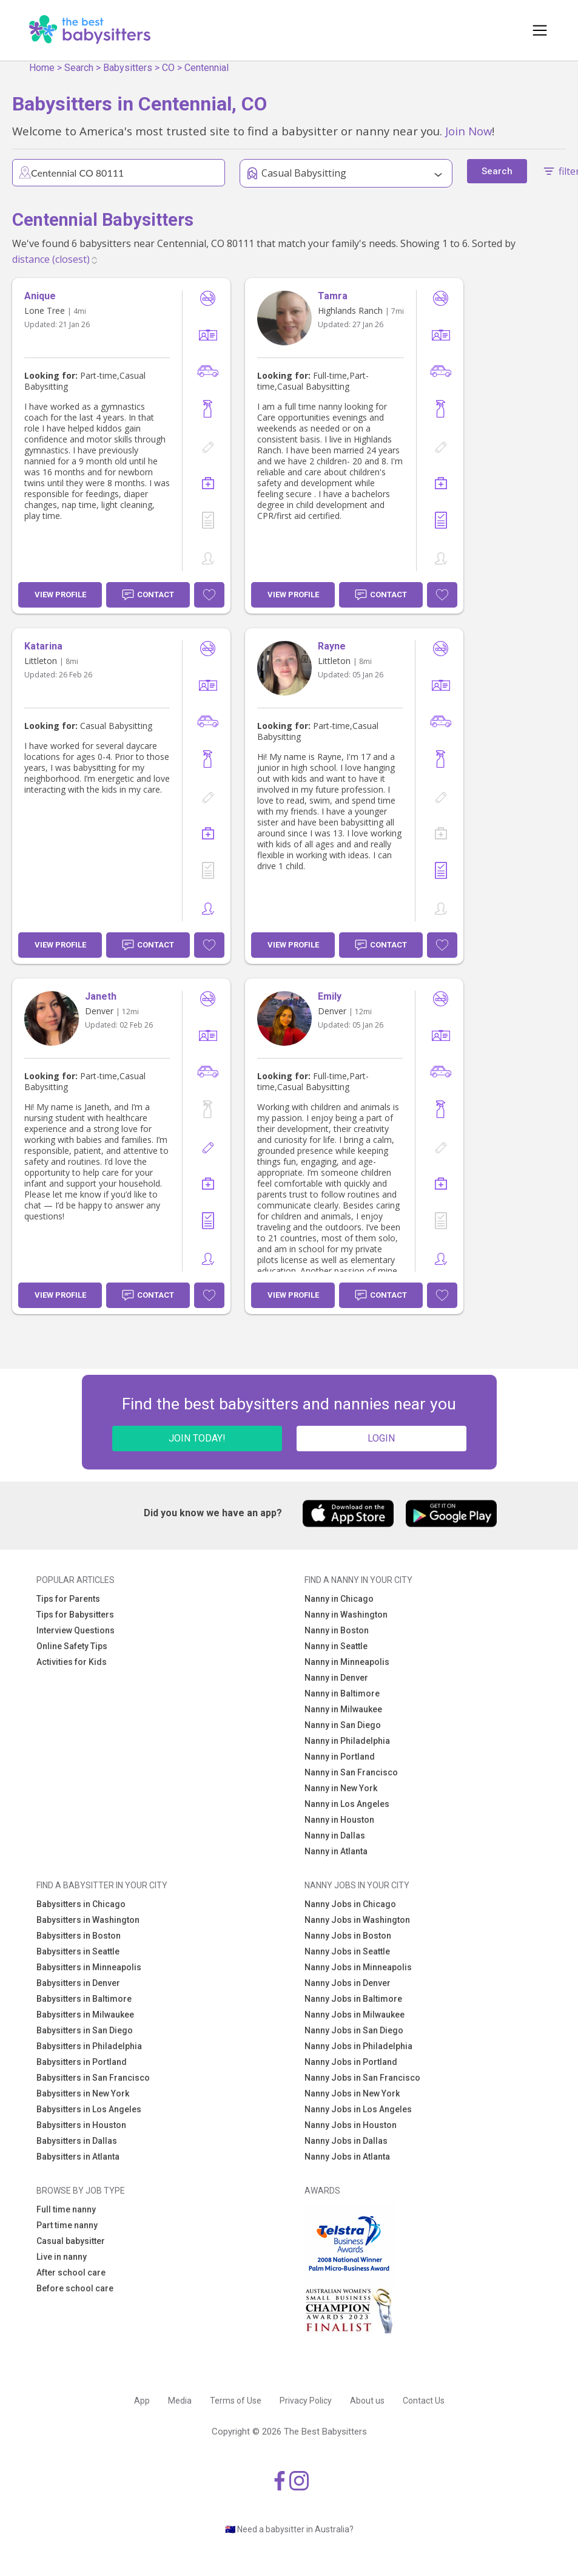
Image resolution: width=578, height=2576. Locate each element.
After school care (71, 2272)
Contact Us (424, 2400)
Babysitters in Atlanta (77, 2156)
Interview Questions (75, 1630)
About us (367, 2400)
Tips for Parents (68, 1599)
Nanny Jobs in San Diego (353, 2030)
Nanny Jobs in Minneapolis (358, 1967)
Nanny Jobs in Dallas (346, 2141)
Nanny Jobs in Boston (347, 1935)
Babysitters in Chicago (81, 1904)
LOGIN (381, 1438)
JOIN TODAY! (197, 1438)
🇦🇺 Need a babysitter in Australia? (289, 2529)
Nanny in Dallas (334, 1835)
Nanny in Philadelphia (347, 1741)
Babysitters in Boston (78, 1935)
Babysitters (127, 67)
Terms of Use (235, 2400)
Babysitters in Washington (87, 1920)
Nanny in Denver (336, 1678)
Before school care (74, 2288)
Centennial (206, 67)
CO (168, 67)
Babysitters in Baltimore (84, 1999)
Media (180, 2400)
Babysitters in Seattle (77, 1951)
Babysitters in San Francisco (93, 2078)
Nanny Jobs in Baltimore (353, 1999)
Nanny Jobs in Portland (350, 2062)
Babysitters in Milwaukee (85, 2014)
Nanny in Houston (339, 1820)
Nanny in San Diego (342, 1725)
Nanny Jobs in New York (352, 2093)
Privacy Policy (306, 2400)
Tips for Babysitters (75, 1614)
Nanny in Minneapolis (346, 1662)
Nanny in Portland (339, 1756)
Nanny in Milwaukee (343, 1709)
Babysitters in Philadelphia (89, 2046)
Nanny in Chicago (339, 1599)
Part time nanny (67, 2225)
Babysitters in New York (82, 2093)
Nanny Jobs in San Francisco (362, 2078)
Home (42, 67)
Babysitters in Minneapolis (88, 1967)
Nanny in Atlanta (336, 1851)
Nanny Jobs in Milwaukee (354, 2014)
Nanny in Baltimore (342, 1693)
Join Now (468, 130)
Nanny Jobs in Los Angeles (358, 2109)
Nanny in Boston (336, 1630)
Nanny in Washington (346, 1614)
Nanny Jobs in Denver (347, 1983)
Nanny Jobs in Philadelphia (358, 2046)
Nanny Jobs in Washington (357, 1920)
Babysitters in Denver (78, 1983)
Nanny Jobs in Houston (350, 2125)
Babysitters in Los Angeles (88, 2109)
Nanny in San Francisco (351, 1772)
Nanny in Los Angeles (346, 1804)
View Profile (60, 594)
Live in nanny (61, 2257)
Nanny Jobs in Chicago (350, 1904)
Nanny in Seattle (336, 1646)
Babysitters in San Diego (84, 2030)
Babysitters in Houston (81, 2125)
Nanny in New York (340, 1788)
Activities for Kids (71, 1662)
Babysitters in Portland (81, 2062)
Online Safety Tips (71, 1646)
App (142, 2400)
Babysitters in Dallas (76, 2141)
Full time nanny (66, 2209)
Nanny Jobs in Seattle (347, 1951)
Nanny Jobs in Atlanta (347, 2156)
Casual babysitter (70, 2241)
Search (78, 67)
